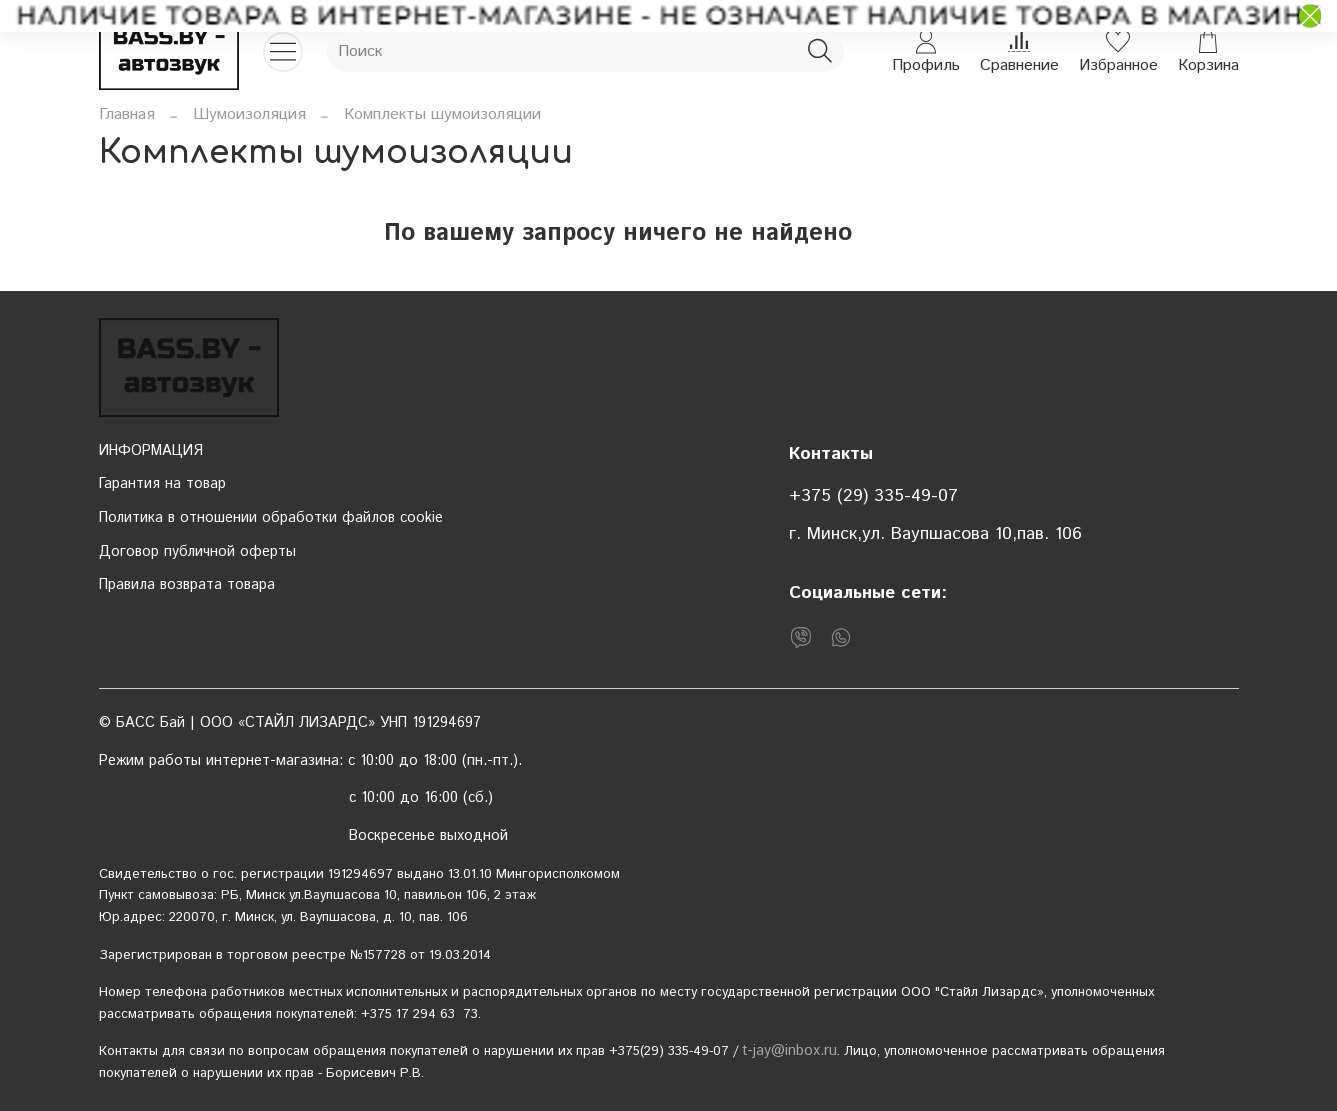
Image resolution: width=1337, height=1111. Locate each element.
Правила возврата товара (187, 585)
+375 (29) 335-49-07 (873, 496)
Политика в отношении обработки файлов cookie (271, 518)
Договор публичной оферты (197, 552)
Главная (127, 114)
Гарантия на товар (162, 484)
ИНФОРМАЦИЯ (151, 451)
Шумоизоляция (249, 114)
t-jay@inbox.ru (789, 1051)
